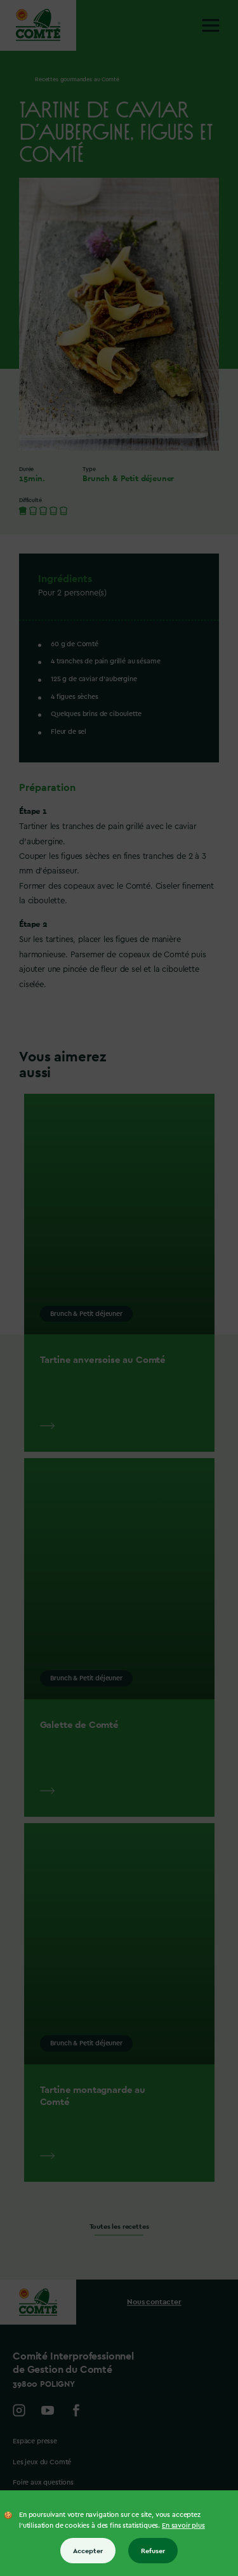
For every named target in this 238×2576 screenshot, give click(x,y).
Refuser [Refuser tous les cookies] (153, 2550)
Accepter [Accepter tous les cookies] (88, 2550)
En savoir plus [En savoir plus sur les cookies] (183, 2525)
